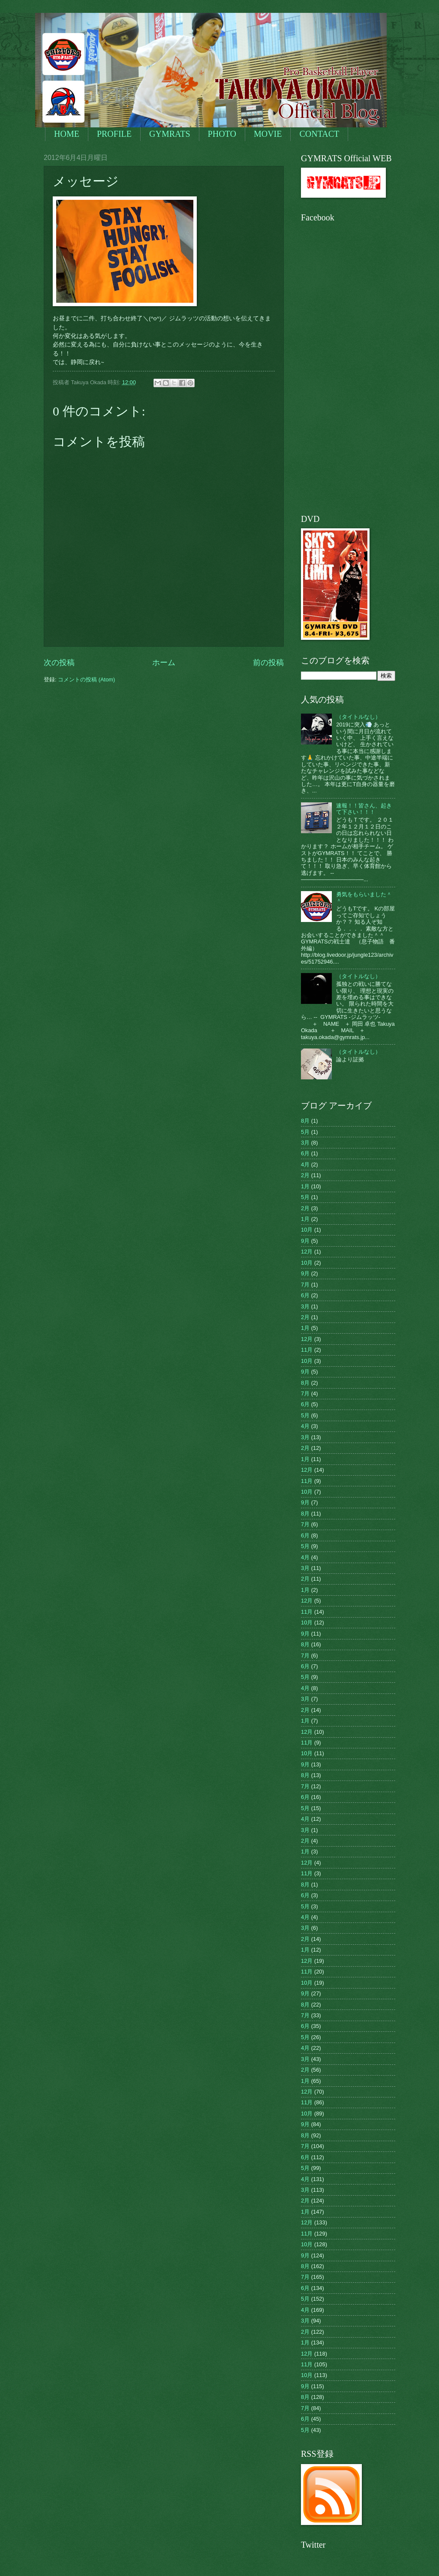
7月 (305, 1284)
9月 (305, 1241)
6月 (305, 1153)
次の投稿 (59, 662)
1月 (305, 1186)
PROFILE (114, 134)
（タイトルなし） (358, 717)
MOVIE (268, 134)
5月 (305, 1132)
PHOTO (222, 134)
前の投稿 (268, 662)
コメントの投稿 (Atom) (86, 679)
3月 (305, 1142)
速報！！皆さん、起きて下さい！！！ (364, 808)
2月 (305, 1175)
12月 (307, 1251)
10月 (307, 1229)
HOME (66, 134)
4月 (305, 1164)
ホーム (163, 662)
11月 (307, 1350)
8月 (305, 1121)
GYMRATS (169, 134)
